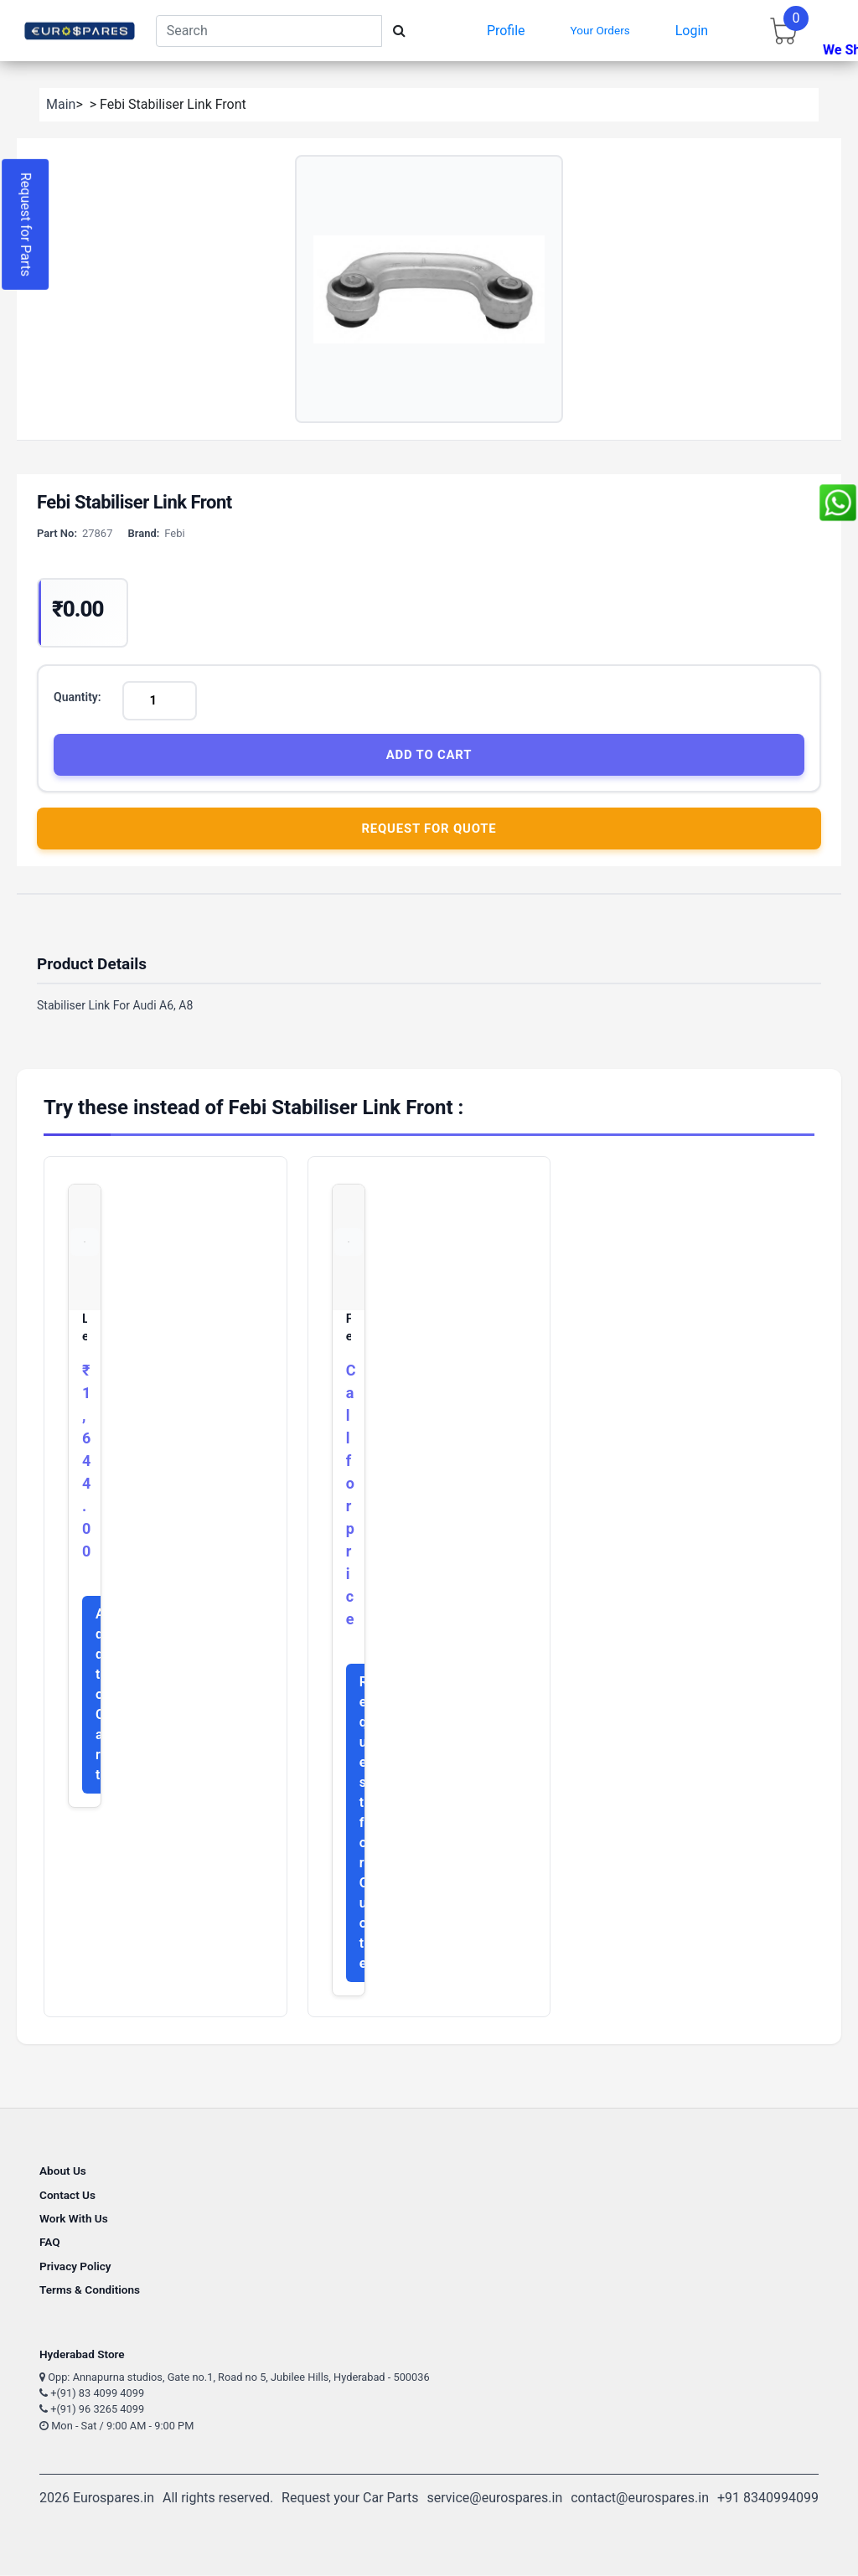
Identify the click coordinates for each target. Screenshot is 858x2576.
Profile (506, 31)
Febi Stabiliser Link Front (348, 1329)
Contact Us (67, 2195)
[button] (429, 289)
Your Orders (600, 30)
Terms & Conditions (89, 2290)
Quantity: (77, 697)
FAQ (49, 2242)
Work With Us (73, 2219)
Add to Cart (428, 754)
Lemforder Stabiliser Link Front (84, 1329)
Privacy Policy (75, 2267)
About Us (62, 2171)
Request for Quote (429, 828)
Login (691, 31)
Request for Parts (26, 224)
